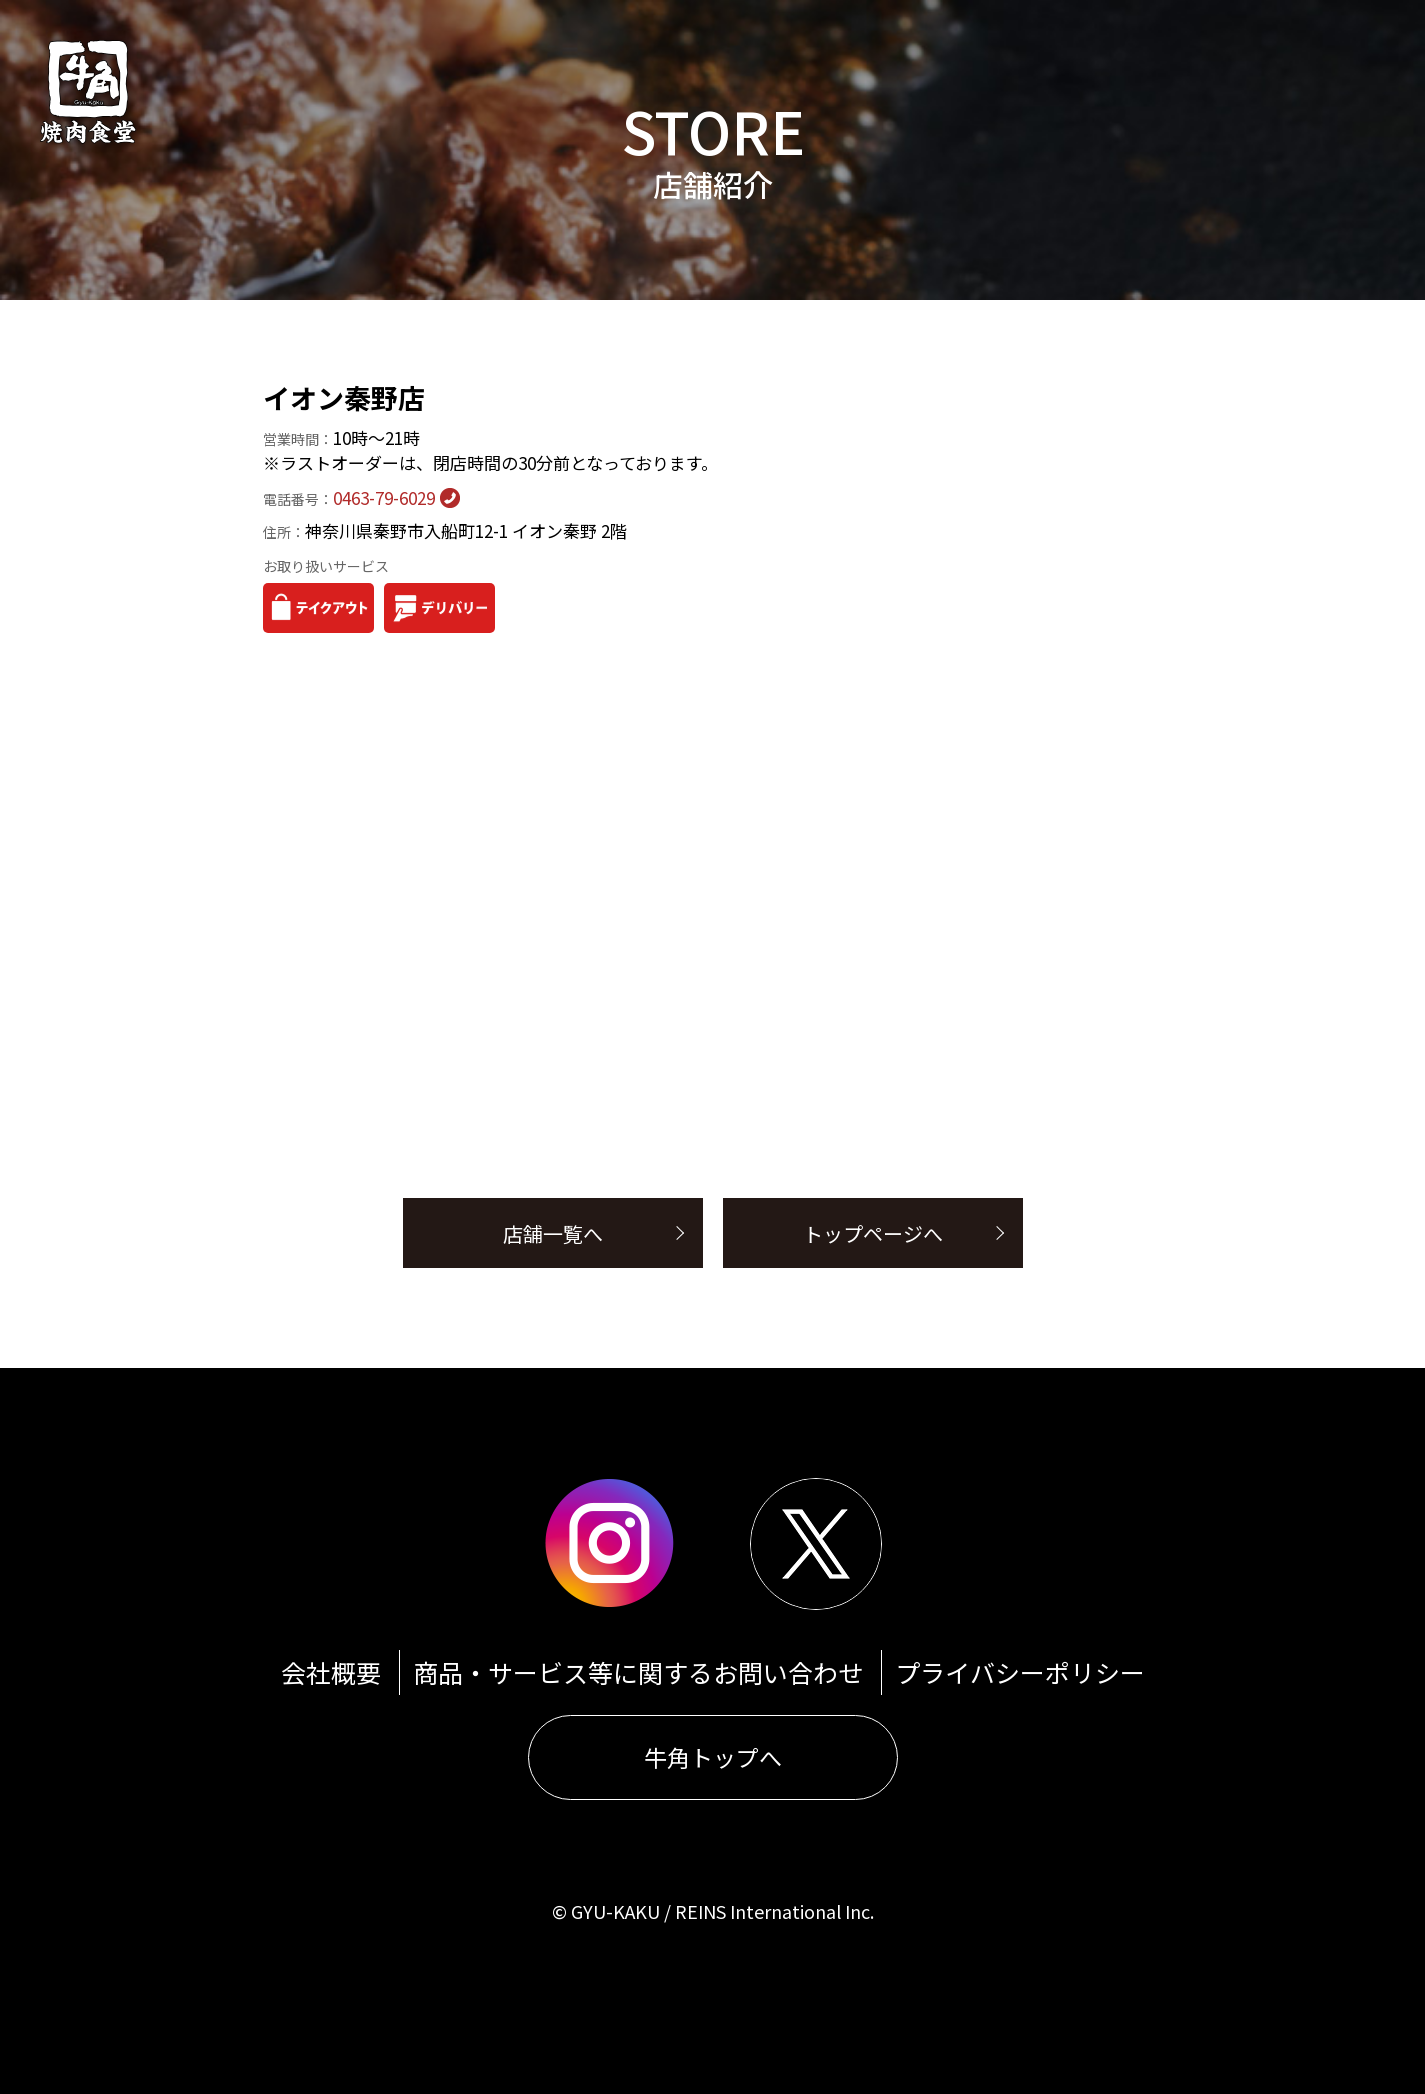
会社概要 (331, 1672)
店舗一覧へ (553, 1233)
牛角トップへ (713, 1757)
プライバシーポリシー (1020, 1672)
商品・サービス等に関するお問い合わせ (638, 1672)
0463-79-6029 (349, 497)
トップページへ (873, 1233)
